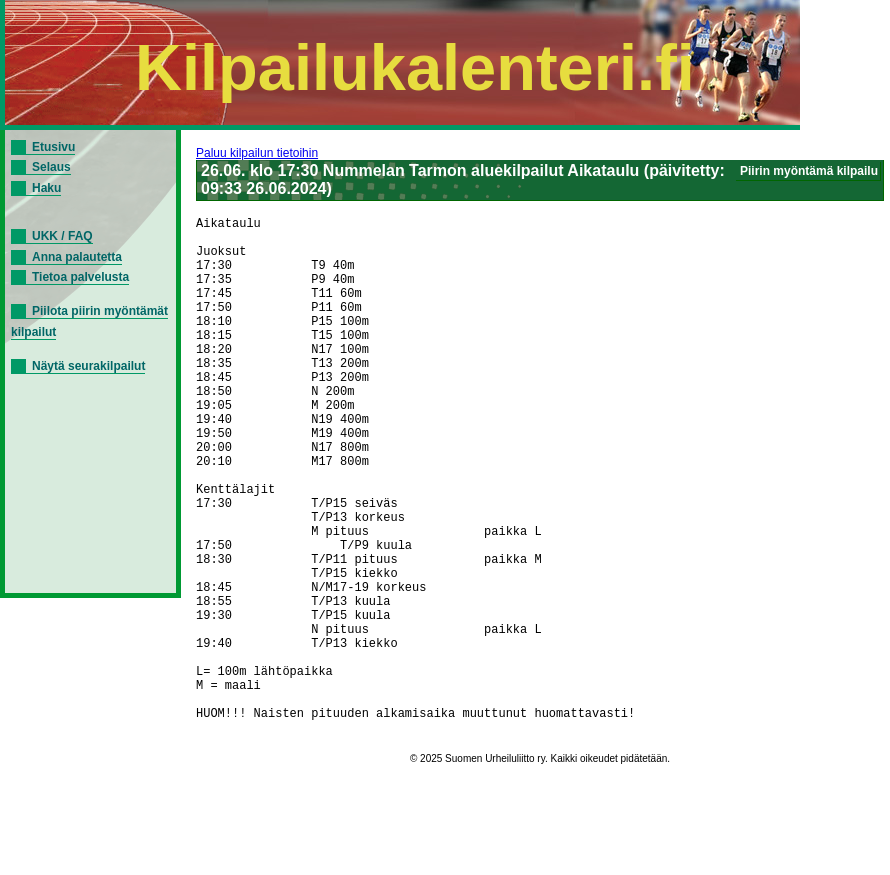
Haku (46, 188)
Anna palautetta (77, 257)
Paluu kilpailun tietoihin (257, 153)
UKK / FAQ (62, 236)
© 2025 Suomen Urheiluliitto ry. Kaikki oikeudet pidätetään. (540, 869)
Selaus (51, 167)
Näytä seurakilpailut (88, 366)
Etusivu (53, 147)
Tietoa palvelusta (80, 277)
